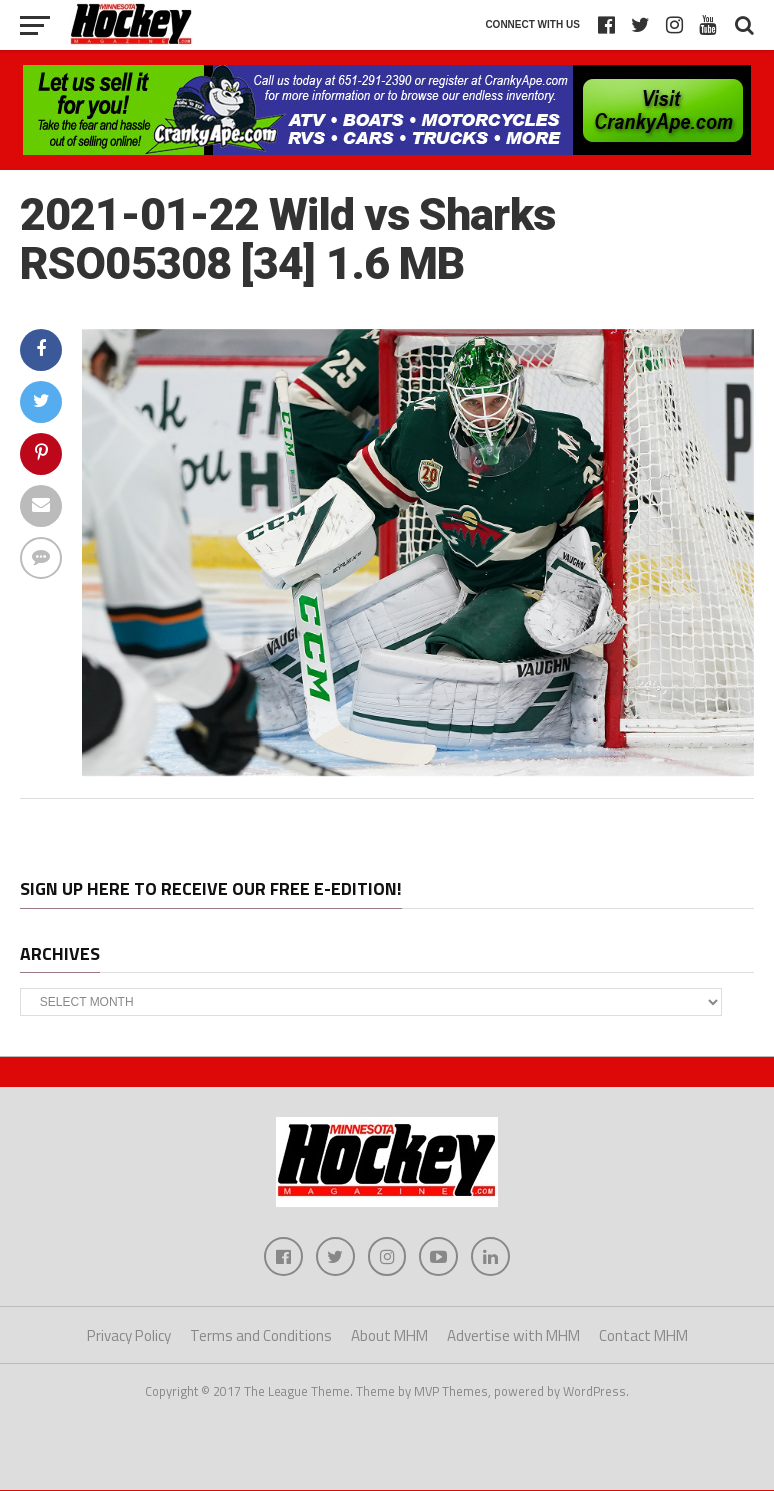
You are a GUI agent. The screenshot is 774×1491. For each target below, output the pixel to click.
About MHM (389, 1336)
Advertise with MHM (513, 1336)
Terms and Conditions (261, 1336)
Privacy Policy (129, 1336)
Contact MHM (643, 1336)
